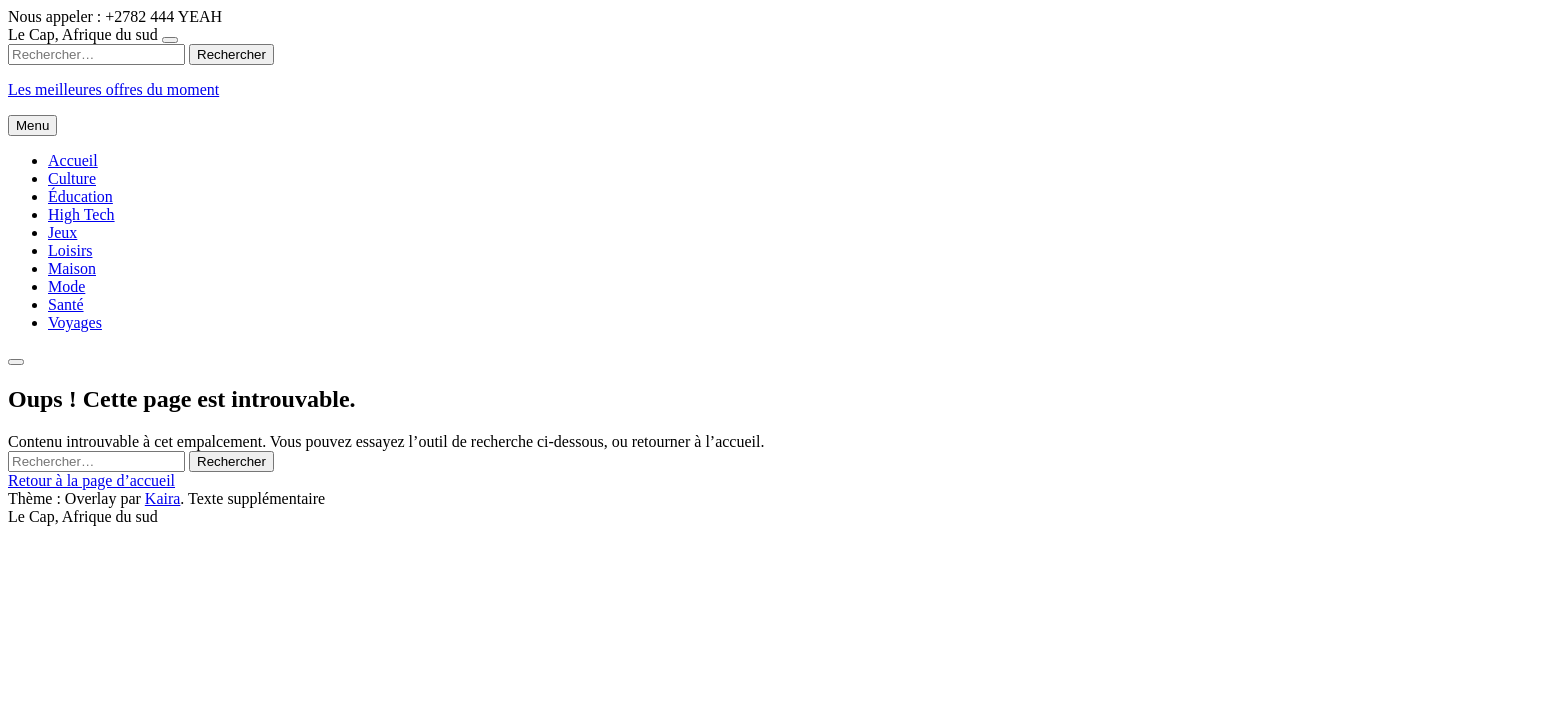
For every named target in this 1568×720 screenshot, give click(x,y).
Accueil (73, 160)
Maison (72, 268)
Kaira (163, 498)
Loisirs (70, 250)
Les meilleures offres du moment (113, 89)
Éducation (80, 196)
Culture (72, 178)
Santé (66, 304)
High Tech (81, 214)
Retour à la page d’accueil (91, 480)
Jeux (62, 232)
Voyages (75, 322)
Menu (32, 125)
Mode (66, 286)
